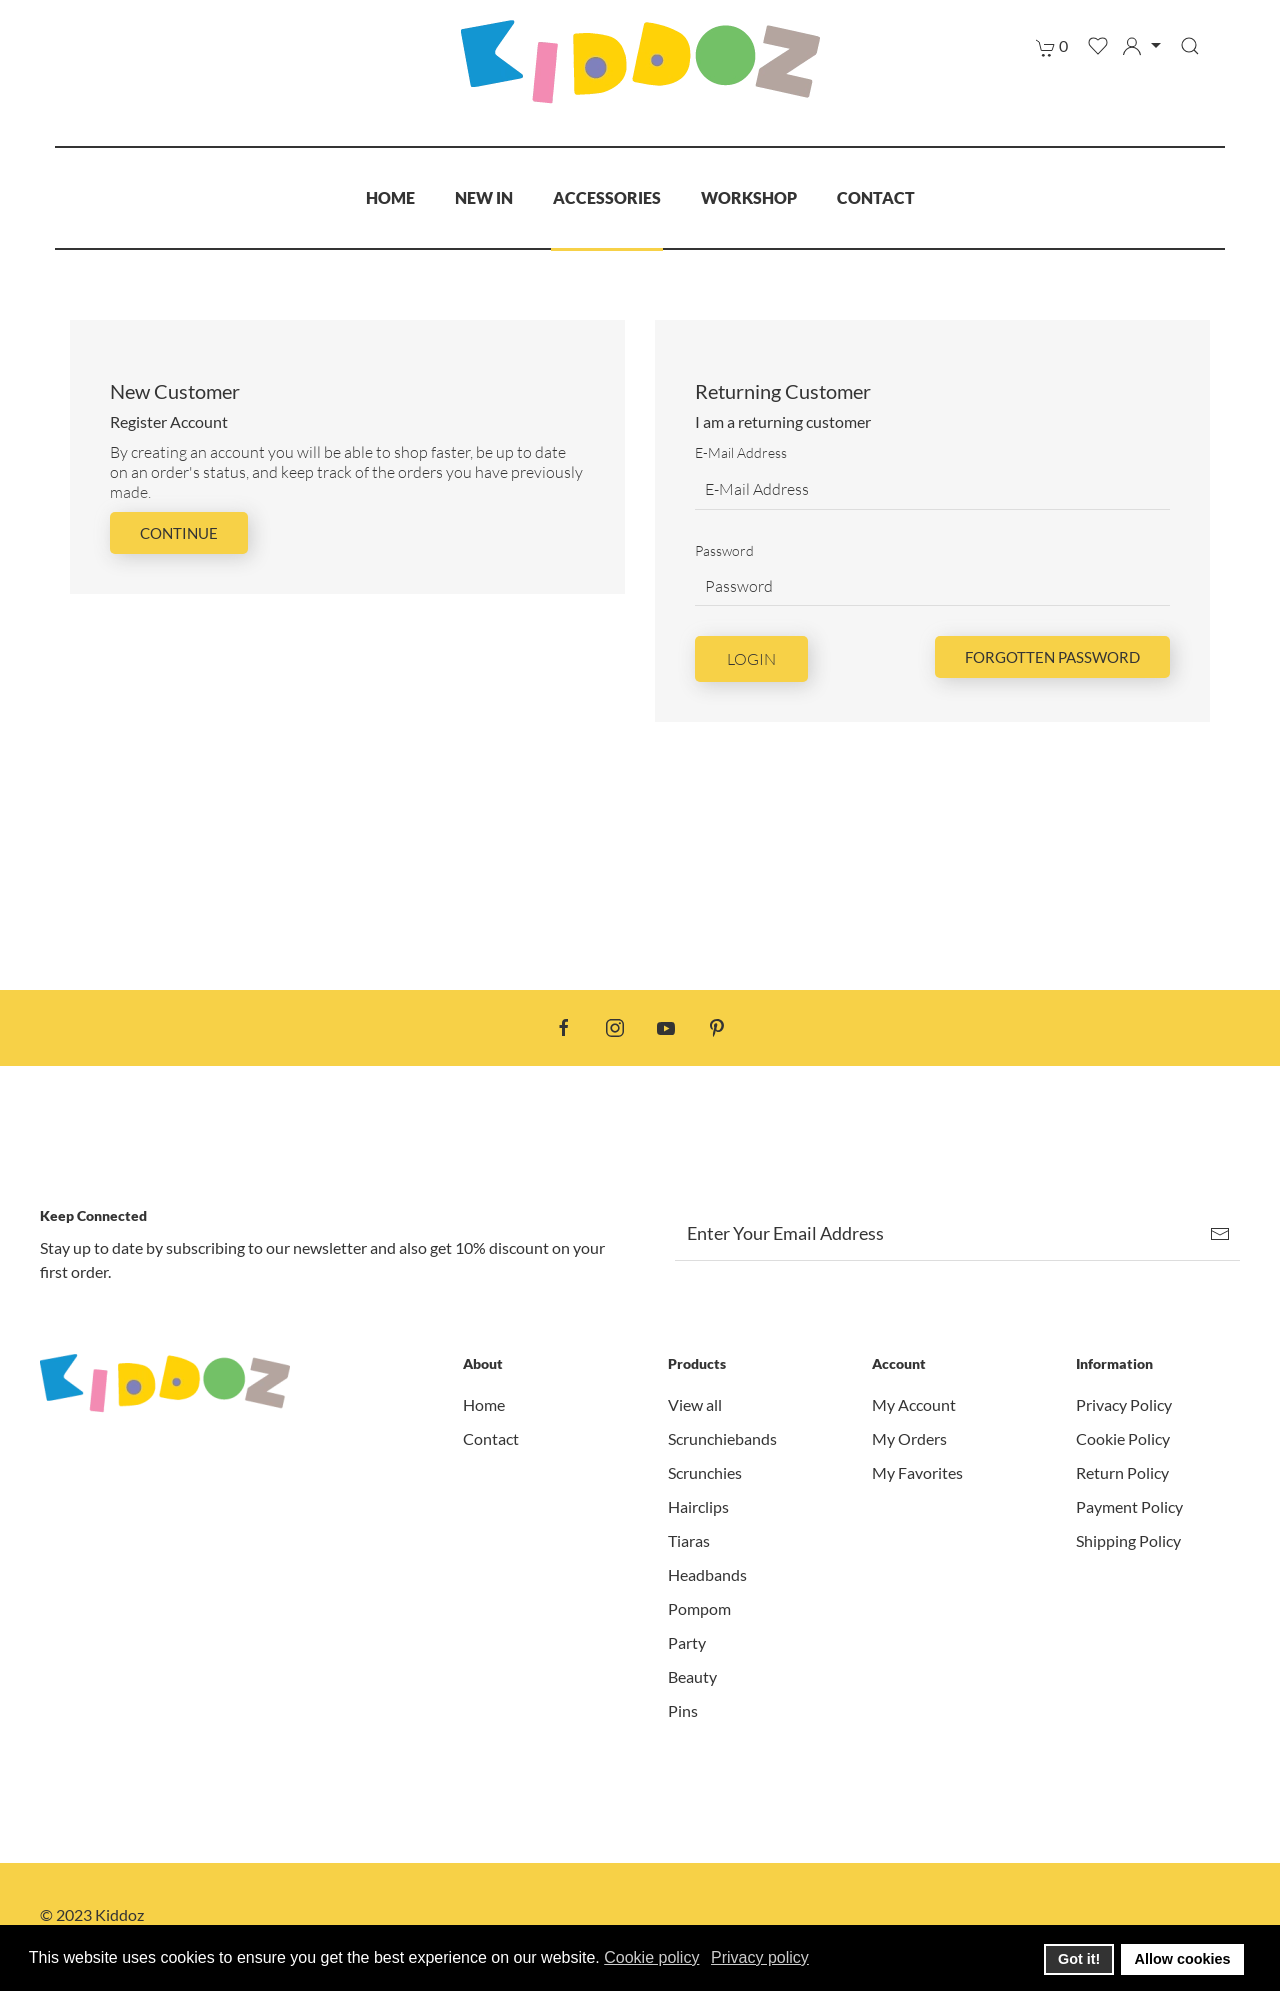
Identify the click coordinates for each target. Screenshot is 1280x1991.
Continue (179, 533)
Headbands (707, 1574)
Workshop (749, 197)
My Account (914, 1404)
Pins (683, 1710)
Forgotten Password (1052, 657)
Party (687, 1642)
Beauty (692, 1676)
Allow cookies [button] (1183, 1959)
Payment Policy (1129, 1506)
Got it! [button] (1079, 1959)
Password (724, 550)
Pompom (699, 1608)
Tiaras (689, 1540)
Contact (876, 197)
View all (695, 1404)
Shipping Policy (1128, 1540)
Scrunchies (705, 1472)
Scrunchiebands (722, 1438)
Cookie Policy (1123, 1438)
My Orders (909, 1438)
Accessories (607, 197)
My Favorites (917, 1472)
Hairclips (698, 1506)
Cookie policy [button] (651, 1957)
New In (484, 197)
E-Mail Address (741, 452)
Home (390, 197)
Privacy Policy (1124, 1404)
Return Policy (1122, 1472)
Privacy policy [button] (760, 1957)
